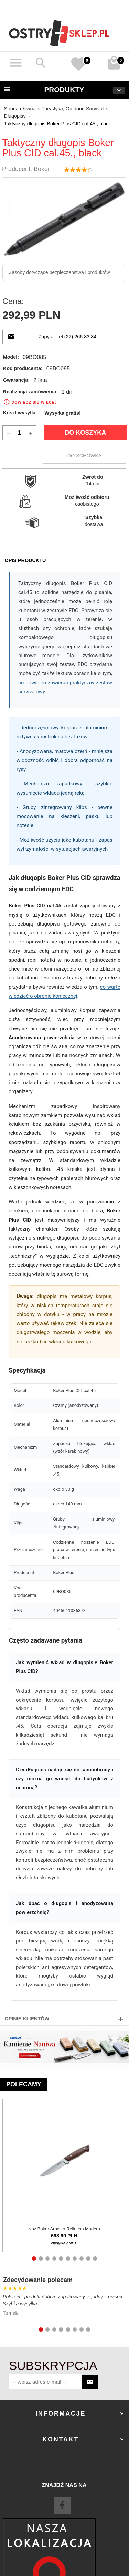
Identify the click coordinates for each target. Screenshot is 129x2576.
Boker (42, 169)
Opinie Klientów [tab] (27, 2018)
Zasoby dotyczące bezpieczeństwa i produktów (59, 272)
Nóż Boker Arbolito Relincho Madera (64, 2228)
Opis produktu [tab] (25, 560)
